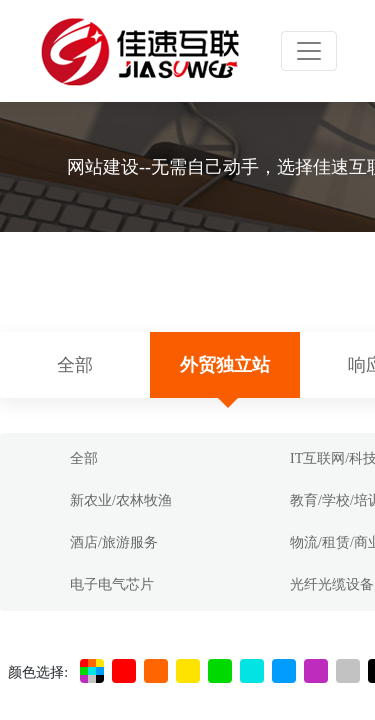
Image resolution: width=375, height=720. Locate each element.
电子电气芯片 (112, 584)
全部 (75, 365)
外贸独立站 (225, 365)
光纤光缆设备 (332, 584)
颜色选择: (38, 672)
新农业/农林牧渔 (121, 500)
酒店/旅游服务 (114, 542)
